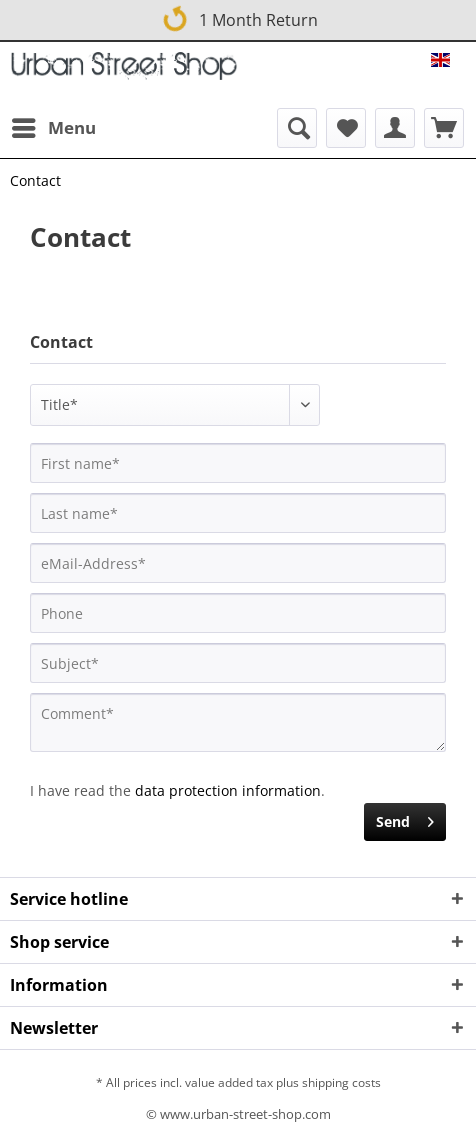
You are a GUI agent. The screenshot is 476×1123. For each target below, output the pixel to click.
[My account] (395, 128)
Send (405, 818)
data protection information (228, 790)
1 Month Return (239, 16)
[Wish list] (346, 128)
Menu (54, 125)
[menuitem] (53, 128)
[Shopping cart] (444, 128)
